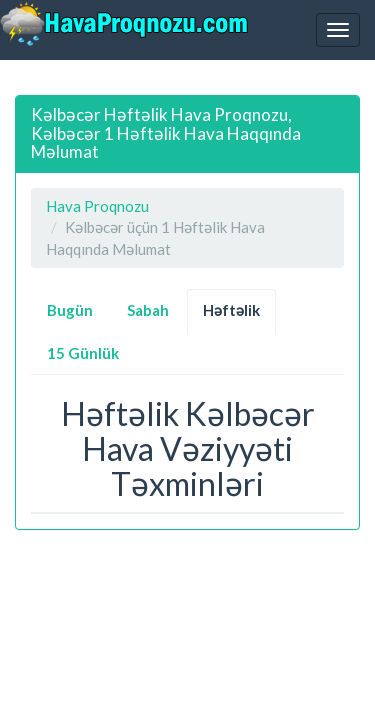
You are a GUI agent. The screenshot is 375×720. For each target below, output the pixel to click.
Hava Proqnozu (97, 206)
